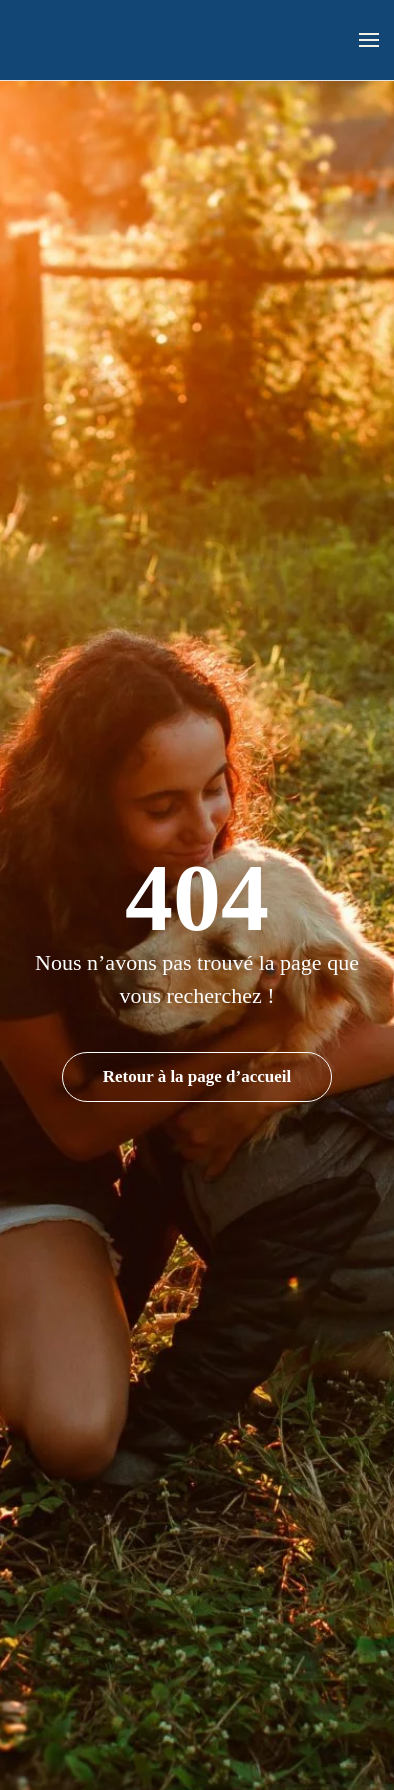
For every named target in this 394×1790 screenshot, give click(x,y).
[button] (369, 40)
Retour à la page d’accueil (197, 1076)
